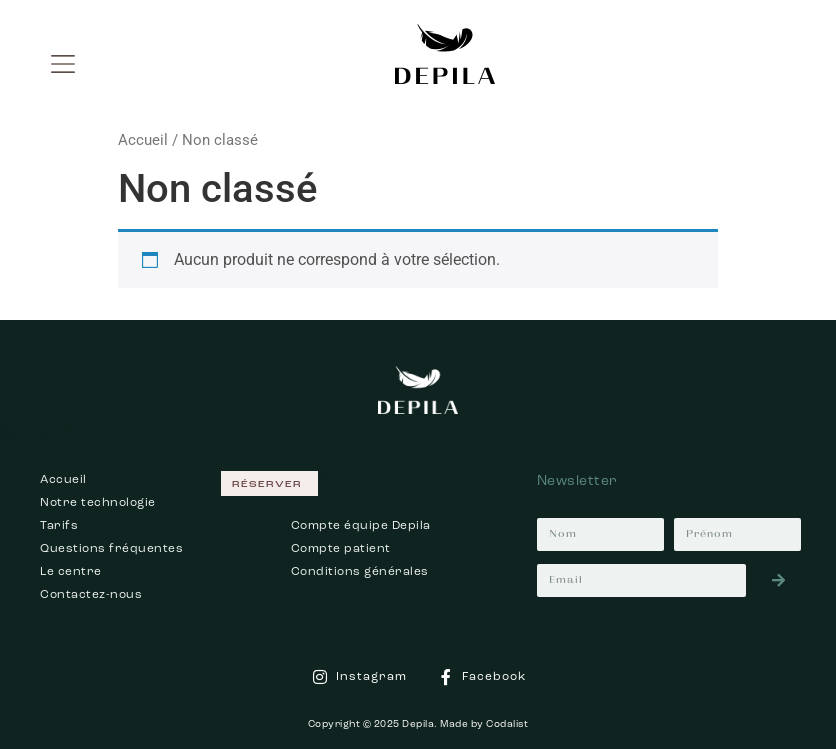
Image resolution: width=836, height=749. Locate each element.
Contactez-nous (91, 595)
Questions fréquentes (111, 549)
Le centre (71, 572)
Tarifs (59, 526)
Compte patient (341, 549)
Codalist (507, 724)
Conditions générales (360, 572)
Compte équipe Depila (361, 526)
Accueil (143, 140)
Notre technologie (98, 503)
